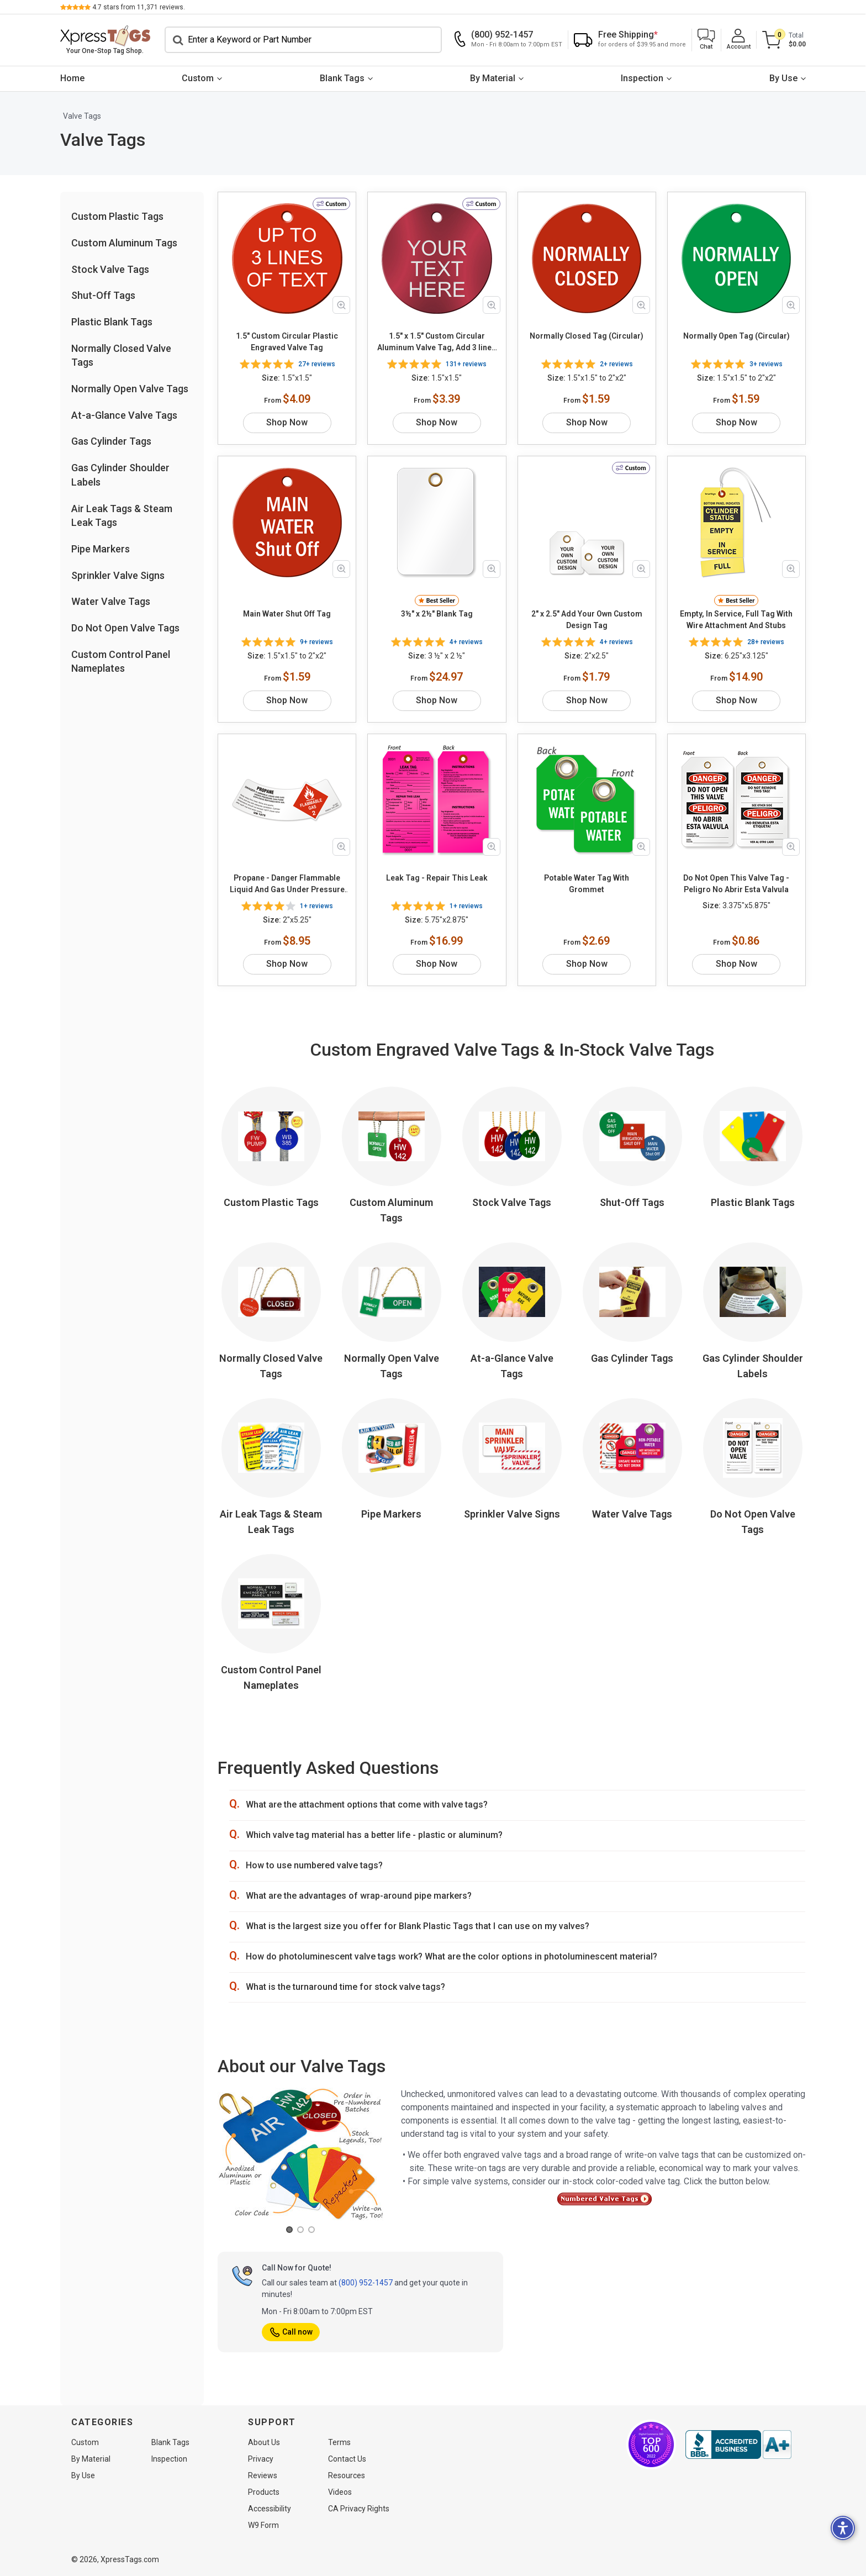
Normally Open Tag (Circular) (736, 335)
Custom (198, 78)
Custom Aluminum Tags (124, 243)
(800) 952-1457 (366, 2282)
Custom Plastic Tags (117, 216)
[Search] (303, 40)
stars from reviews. (138, 7)
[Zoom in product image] (341, 305)
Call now (291, 2331)
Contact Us (347, 2458)
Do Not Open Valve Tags (125, 628)
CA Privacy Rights (358, 2508)
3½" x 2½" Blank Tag (437, 613)
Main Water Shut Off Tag (287, 613)
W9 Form (263, 2525)
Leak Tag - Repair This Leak (437, 877)
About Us (264, 2442)
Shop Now (287, 422)
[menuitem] (72, 78)
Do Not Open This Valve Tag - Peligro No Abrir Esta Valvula (736, 883)
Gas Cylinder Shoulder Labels (753, 1365)
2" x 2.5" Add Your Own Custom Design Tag (586, 619)
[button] (706, 40)
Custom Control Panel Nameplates (271, 1677)
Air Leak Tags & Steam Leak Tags (271, 1521)
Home (72, 78)
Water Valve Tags (110, 601)
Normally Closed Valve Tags (271, 1365)
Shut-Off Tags (103, 295)
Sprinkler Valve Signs (118, 575)
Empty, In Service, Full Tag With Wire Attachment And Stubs (736, 619)
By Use (783, 78)
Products (263, 2492)
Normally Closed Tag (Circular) (586, 335)
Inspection (642, 78)
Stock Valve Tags (110, 269)
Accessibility (269, 2508)
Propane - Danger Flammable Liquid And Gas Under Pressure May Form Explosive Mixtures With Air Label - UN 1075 (287, 884)
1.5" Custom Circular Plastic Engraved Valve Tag (287, 341)
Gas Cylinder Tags (111, 441)
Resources (346, 2475)
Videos (340, 2492)
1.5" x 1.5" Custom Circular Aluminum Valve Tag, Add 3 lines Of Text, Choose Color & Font (436, 342)
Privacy (260, 2458)
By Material (492, 78)
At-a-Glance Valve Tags (124, 415)
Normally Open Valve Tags (129, 388)
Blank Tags (342, 78)
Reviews (262, 2475)
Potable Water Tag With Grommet (586, 883)
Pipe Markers (100, 549)
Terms (339, 2442)
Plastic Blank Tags (111, 322)
